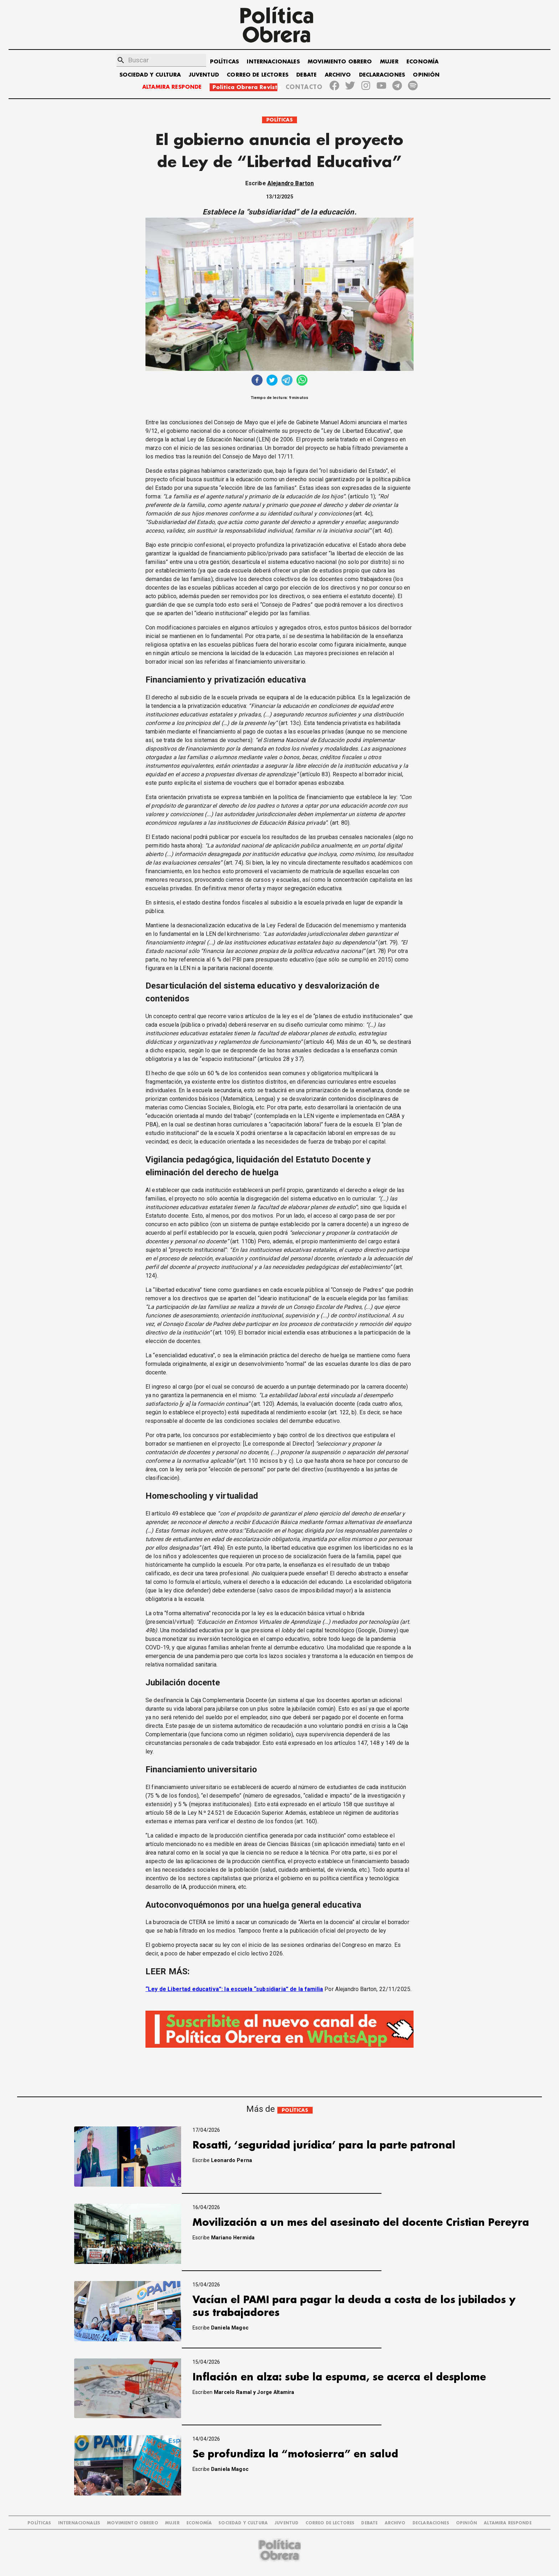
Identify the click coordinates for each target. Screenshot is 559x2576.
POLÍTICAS (224, 61)
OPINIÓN (426, 75)
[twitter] (272, 381)
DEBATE (306, 75)
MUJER (389, 61)
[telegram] (287, 381)
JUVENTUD (204, 75)
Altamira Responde (508, 2523)
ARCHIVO (338, 75)
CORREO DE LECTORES (257, 75)
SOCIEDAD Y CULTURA (150, 75)
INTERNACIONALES (273, 61)
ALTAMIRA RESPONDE (172, 87)
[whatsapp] (302, 381)
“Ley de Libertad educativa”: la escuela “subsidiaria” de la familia (234, 1989)
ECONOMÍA (422, 61)
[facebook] (257, 381)
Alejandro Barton (290, 183)
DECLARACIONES (382, 75)
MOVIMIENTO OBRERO (340, 61)
